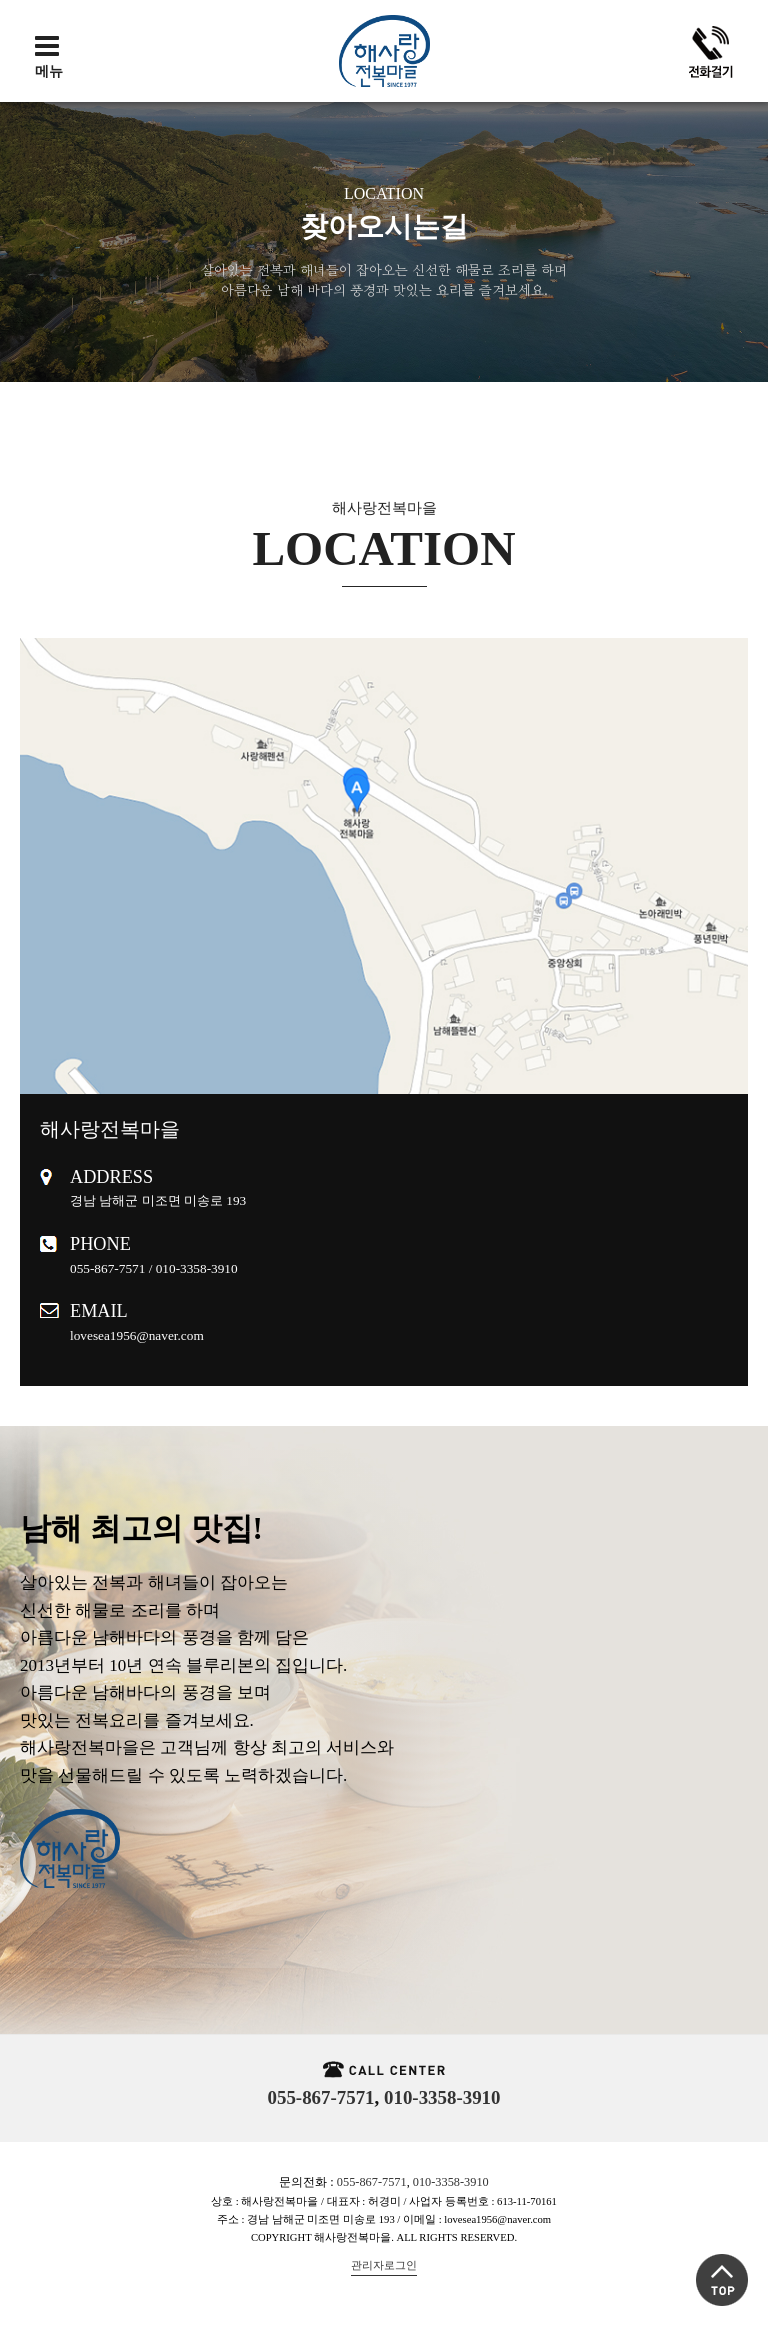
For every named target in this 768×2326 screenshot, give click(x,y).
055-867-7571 (321, 2097)
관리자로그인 (384, 2265)
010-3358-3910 (442, 2097)
